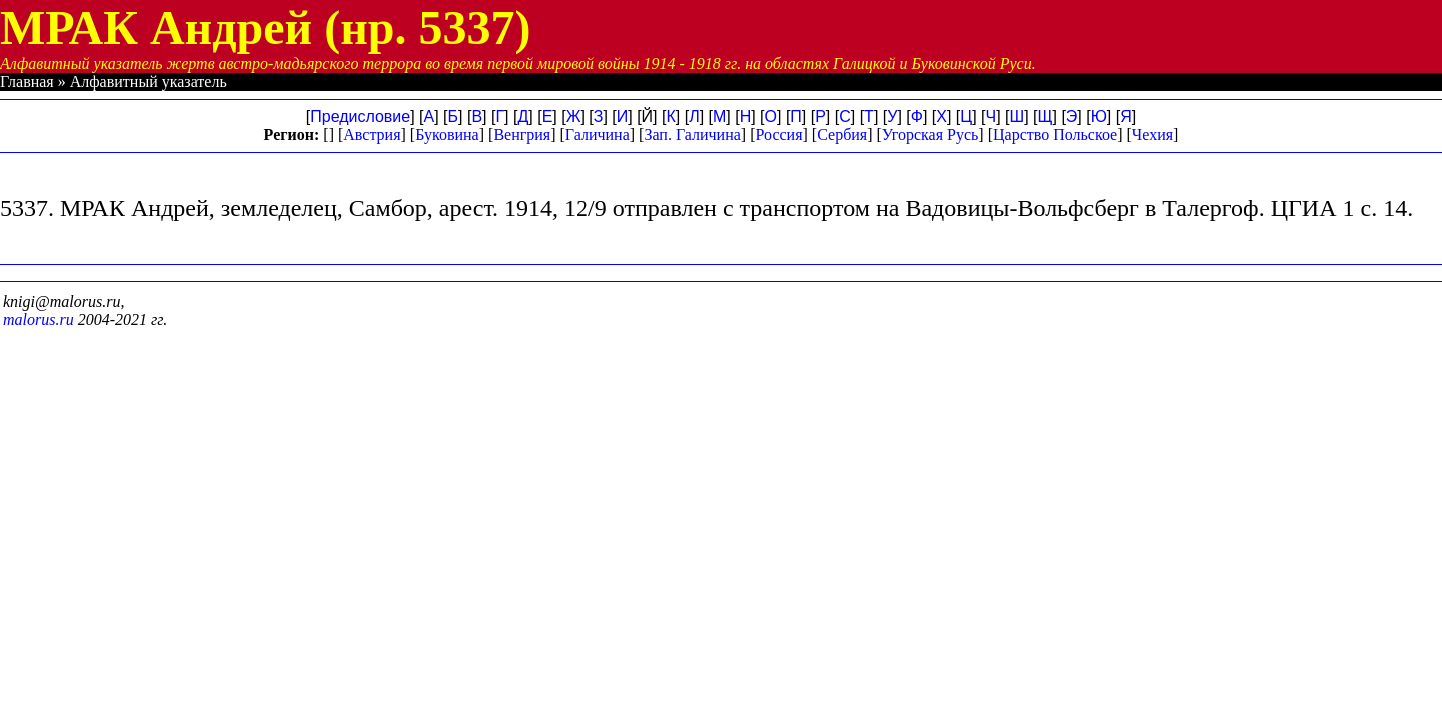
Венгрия (521, 134)
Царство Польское (1055, 134)
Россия (778, 134)
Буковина (447, 134)
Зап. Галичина (692, 134)
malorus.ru (38, 319)
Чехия (1152, 134)
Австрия (371, 134)
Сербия (842, 134)
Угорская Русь (930, 134)
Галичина (597, 134)
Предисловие (360, 116)
